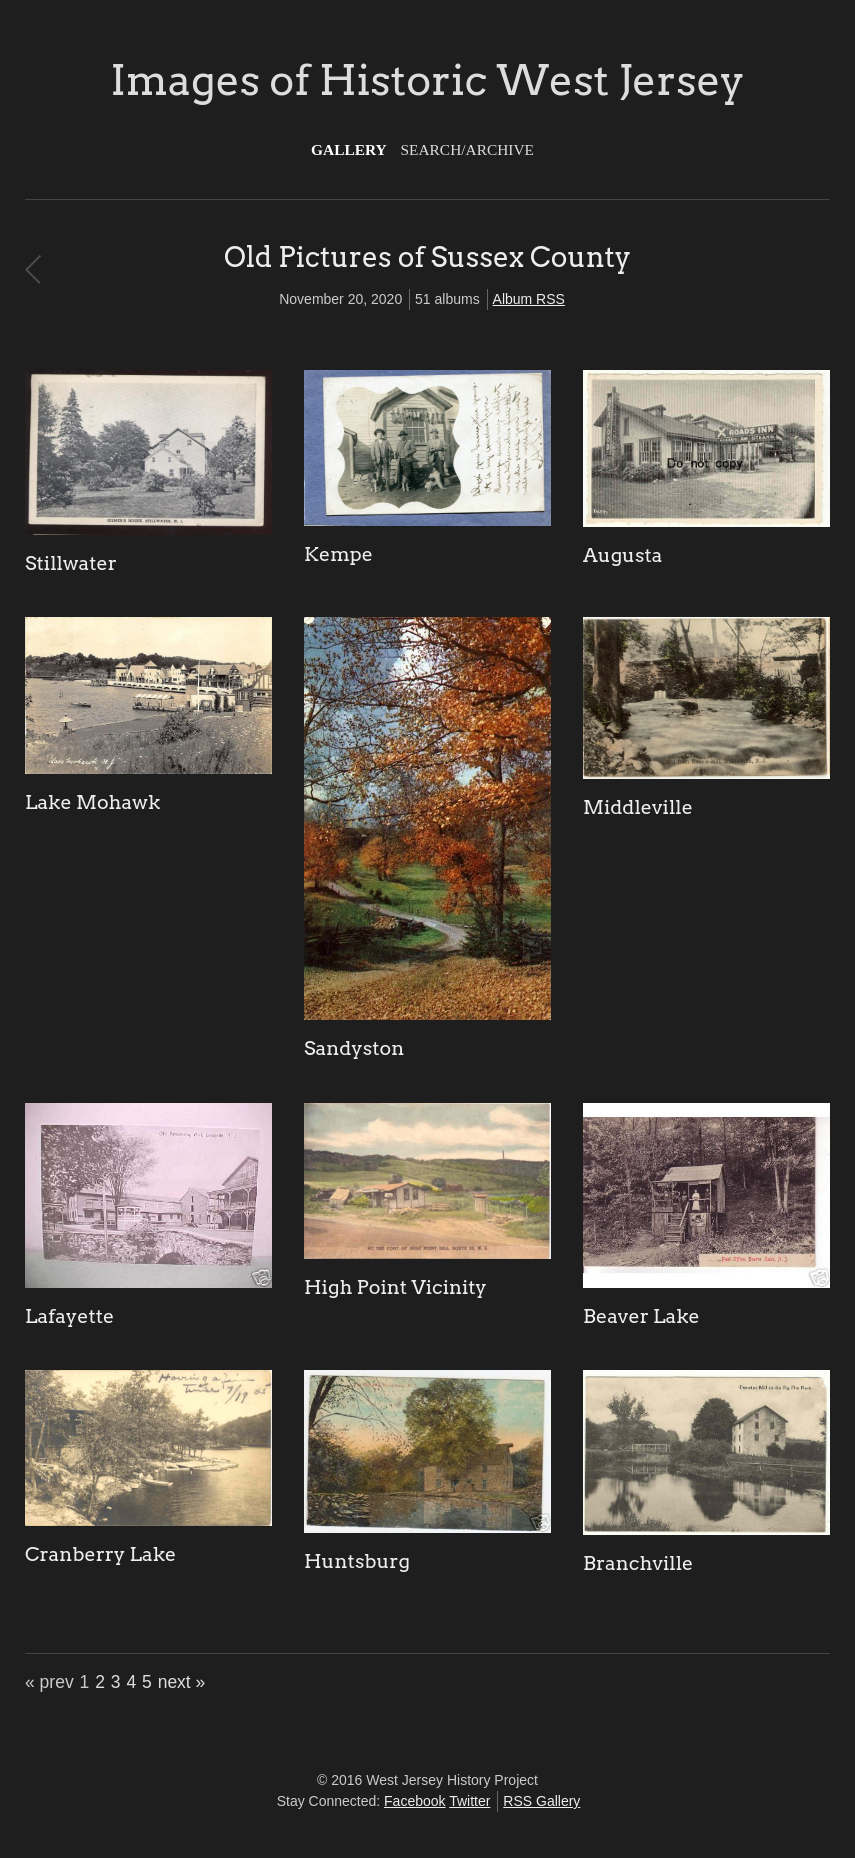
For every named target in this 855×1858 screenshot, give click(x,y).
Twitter (469, 1801)
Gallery (349, 149)
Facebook (414, 1801)
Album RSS (529, 299)
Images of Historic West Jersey (427, 80)
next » (182, 1682)
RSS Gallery (541, 1801)
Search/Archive (467, 149)
